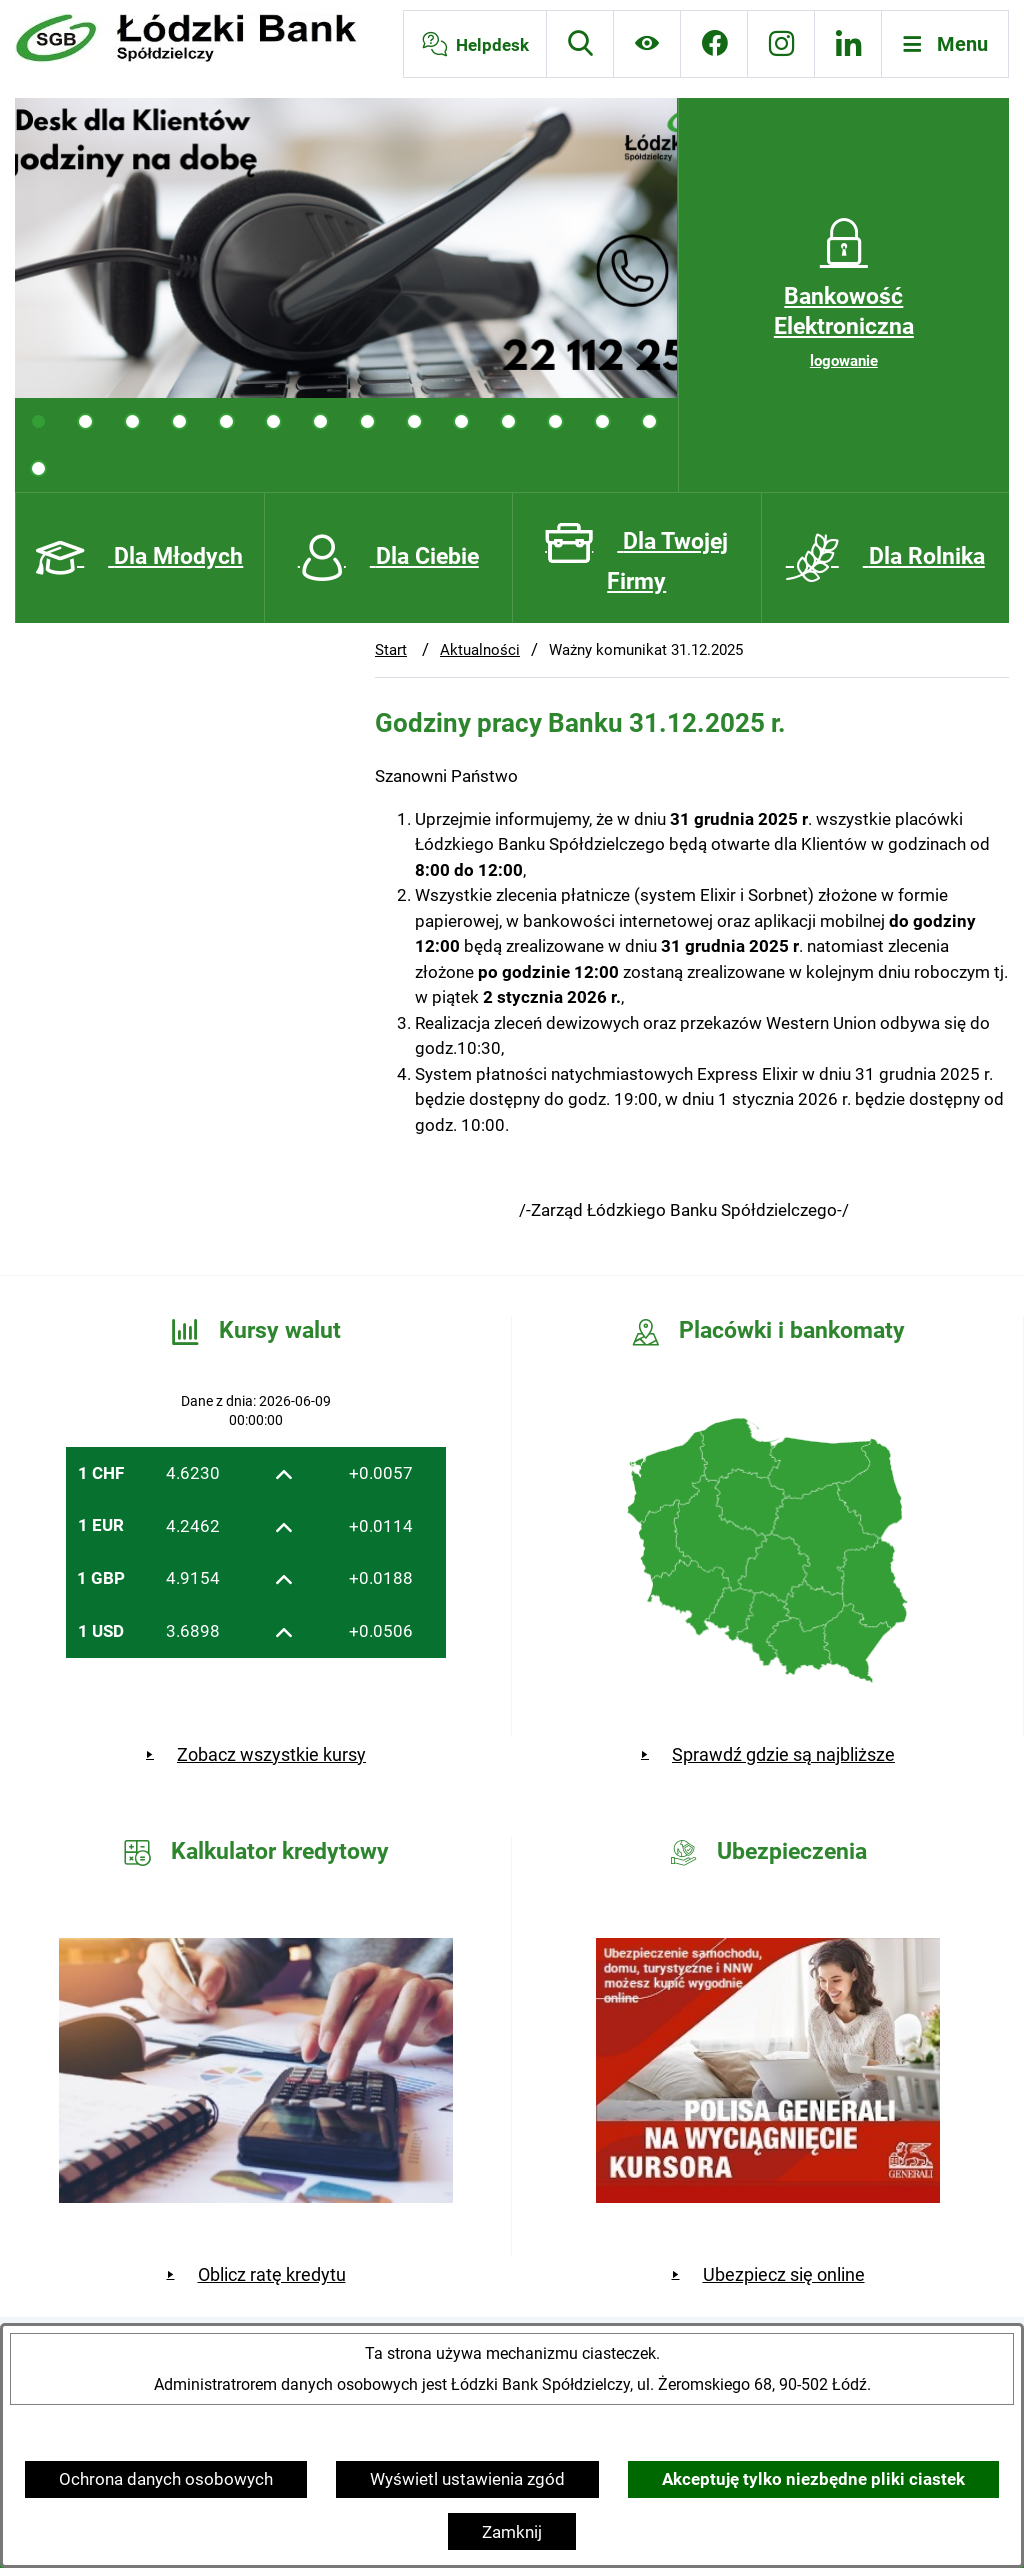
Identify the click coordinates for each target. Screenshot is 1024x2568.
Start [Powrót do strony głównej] (391, 650)
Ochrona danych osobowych (166, 2479)
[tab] (38, 421)
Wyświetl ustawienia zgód (467, 2479)
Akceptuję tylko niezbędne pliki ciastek (813, 2479)
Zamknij (512, 2532)
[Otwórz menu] (945, 44)
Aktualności (480, 650)
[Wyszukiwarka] (580, 44)
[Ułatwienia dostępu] (647, 44)
